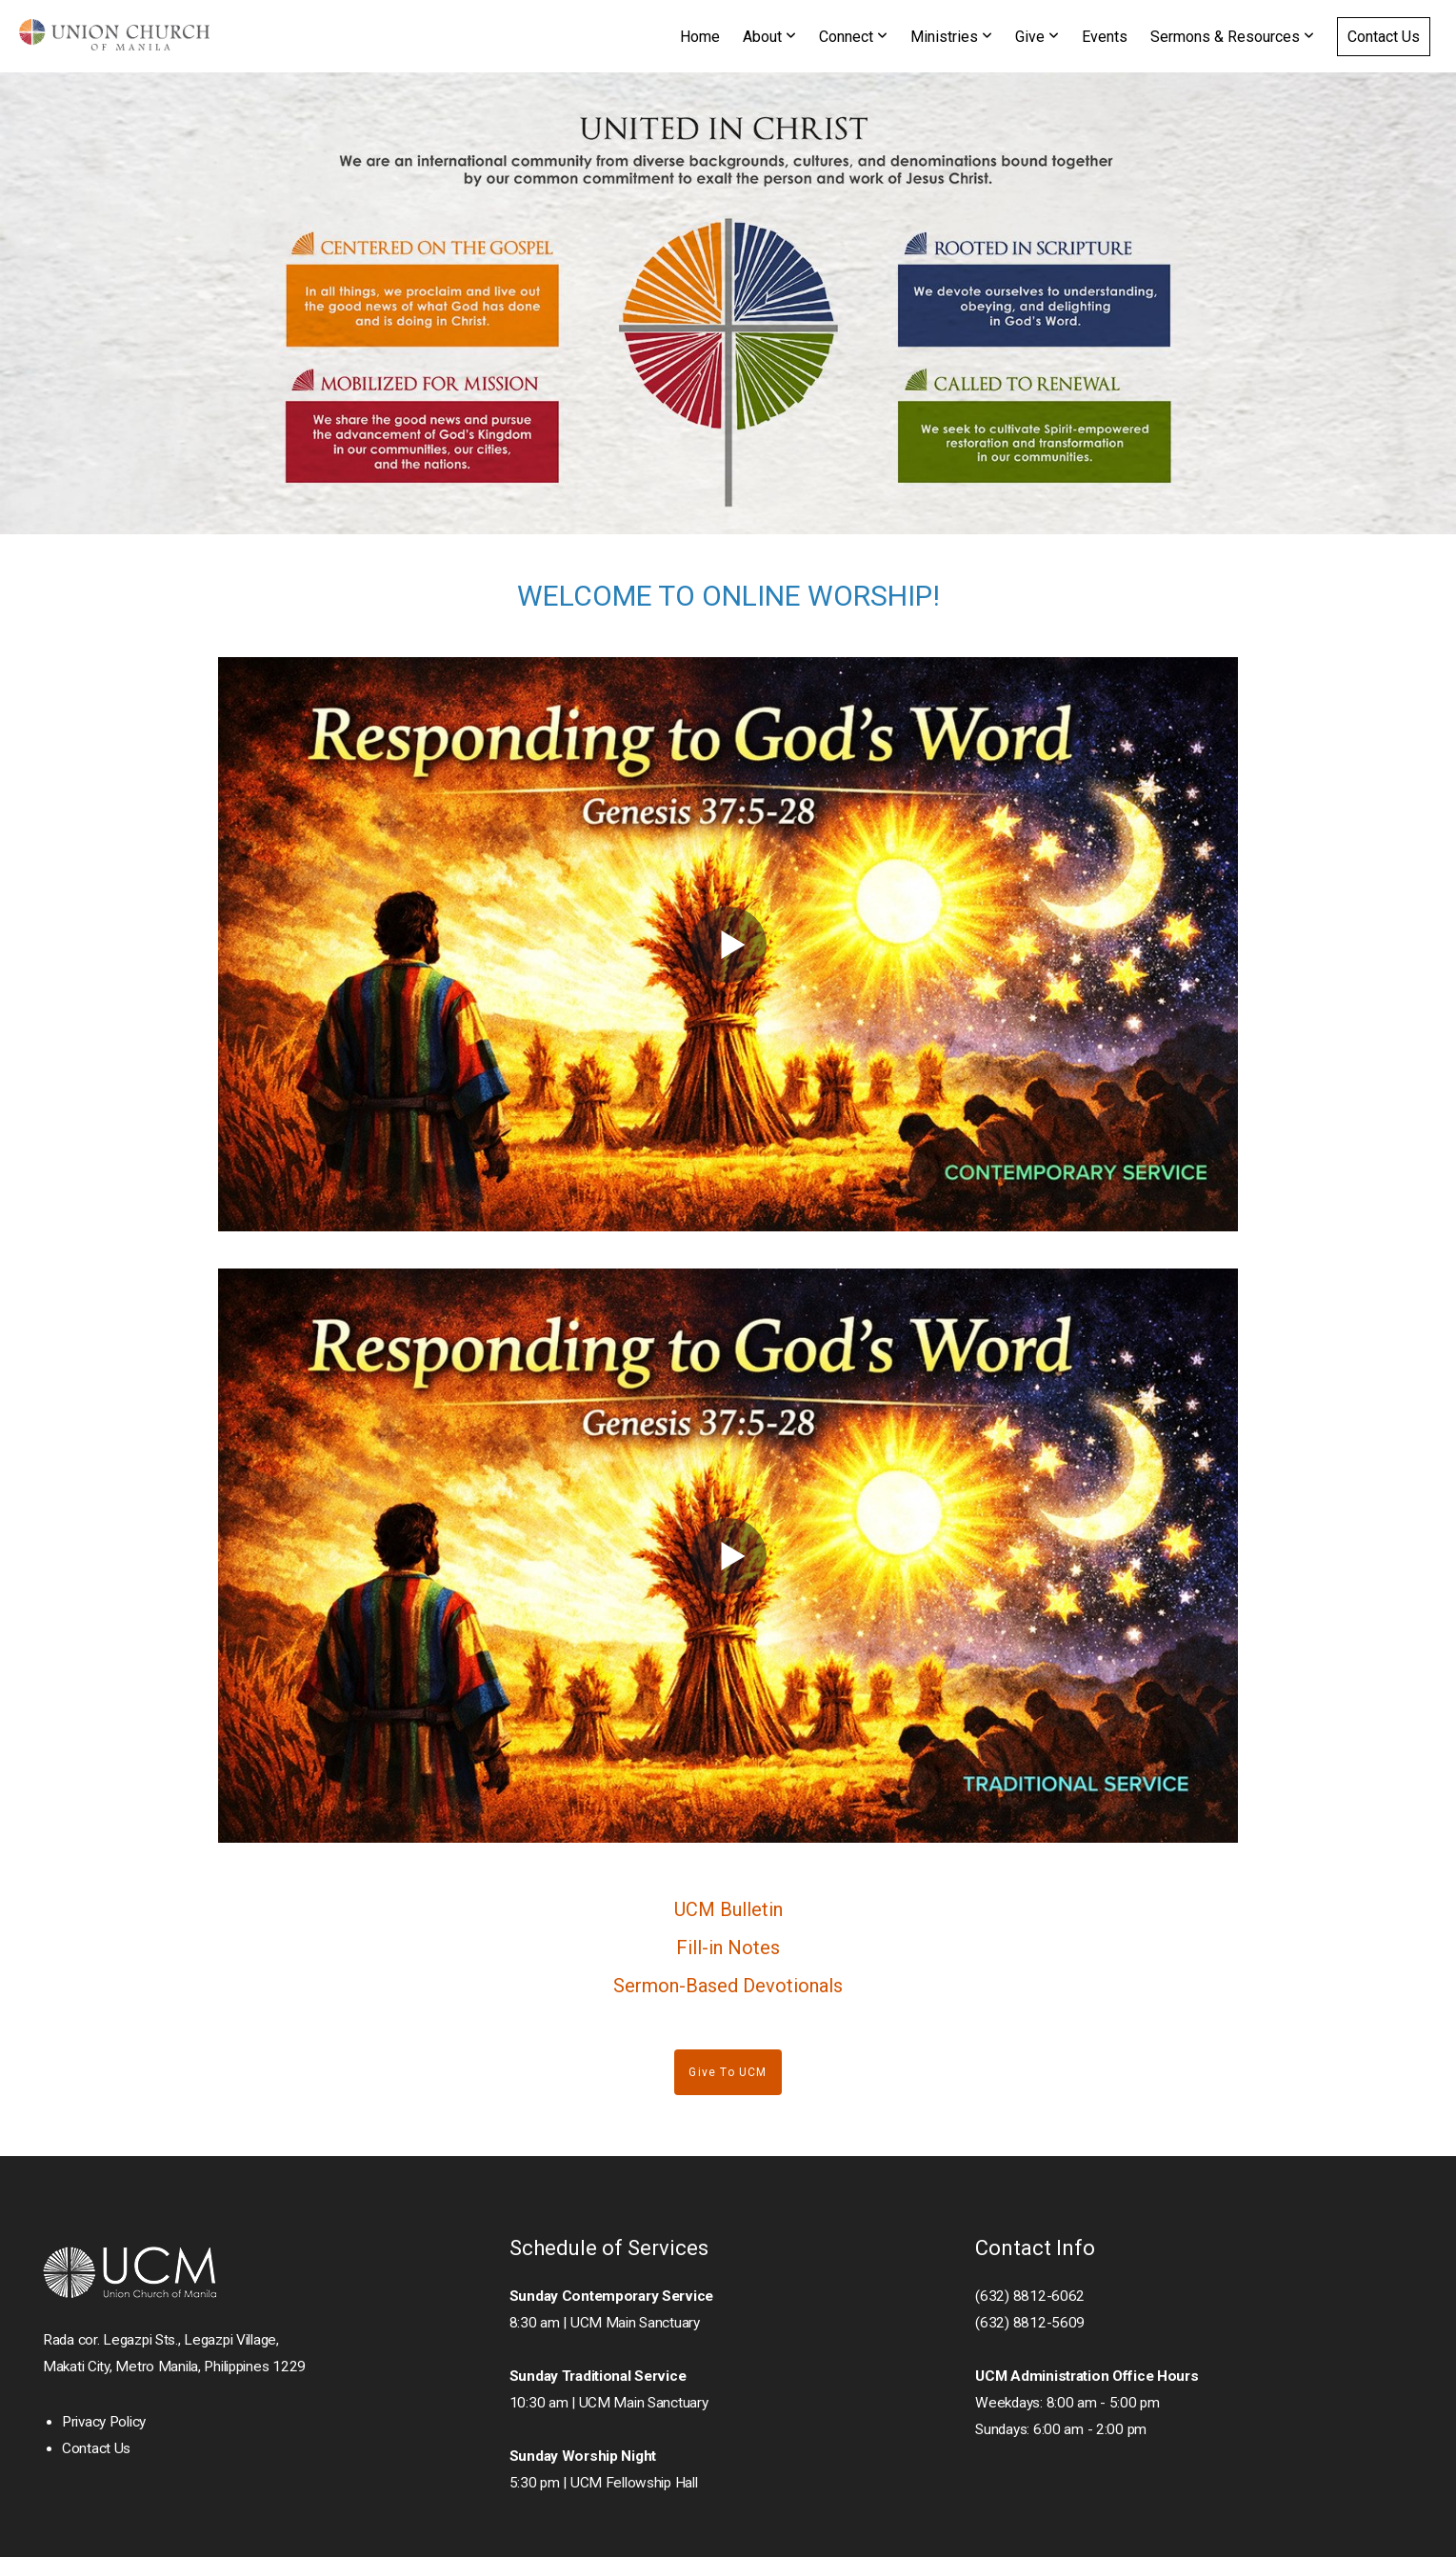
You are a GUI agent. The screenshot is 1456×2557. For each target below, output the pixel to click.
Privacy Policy (104, 2421)
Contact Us (1383, 37)
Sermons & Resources (1232, 37)
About (769, 37)
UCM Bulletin (728, 1909)
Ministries (951, 37)
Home (700, 37)
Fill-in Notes (728, 1947)
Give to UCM (727, 2072)
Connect (853, 37)
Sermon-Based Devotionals (728, 1985)
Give (1037, 37)
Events (1104, 37)
